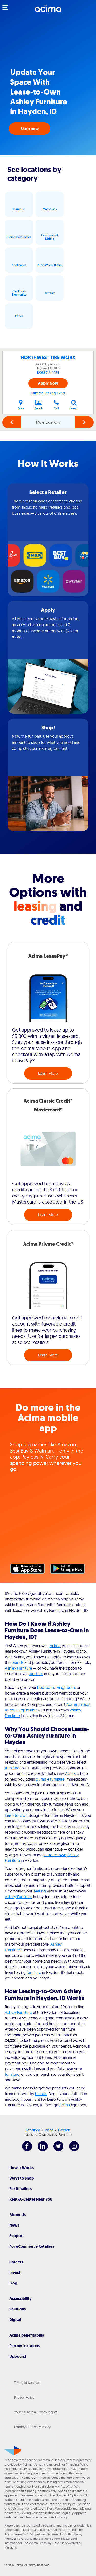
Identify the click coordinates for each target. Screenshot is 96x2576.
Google (70, 1570)
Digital (15, 2319)
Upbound (17, 2356)
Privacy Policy (24, 2397)
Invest (14, 2272)
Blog (13, 2283)
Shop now (30, 128)
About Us (17, 2214)
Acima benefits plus (26, 2335)
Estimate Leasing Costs (48, 393)
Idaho (49, 2130)
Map (21, 404)
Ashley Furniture (18, 1668)
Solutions (17, 2309)
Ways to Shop (21, 2178)
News (14, 2225)
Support (16, 2235)
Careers (16, 2262)
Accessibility (20, 2298)
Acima (55, 1645)
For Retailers (20, 2188)
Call (56, 404)
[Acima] (48, 11)
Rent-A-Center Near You (30, 2199)
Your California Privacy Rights (35, 2412)
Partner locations (24, 2345)
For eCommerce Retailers (31, 2246)
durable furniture (50, 1779)
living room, (66, 1687)
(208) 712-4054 (48, 372)
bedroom (45, 1687)
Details (38, 404)
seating (39, 1891)
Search (74, 404)
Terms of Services (27, 2383)
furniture (36, 1673)
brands (18, 1662)
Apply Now (48, 383)
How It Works (21, 2167)
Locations (33, 2130)
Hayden (64, 2130)
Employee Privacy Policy (32, 2427)
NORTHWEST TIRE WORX (48, 357)
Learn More (48, 1073)
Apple (29, 1570)
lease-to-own (16, 1815)
